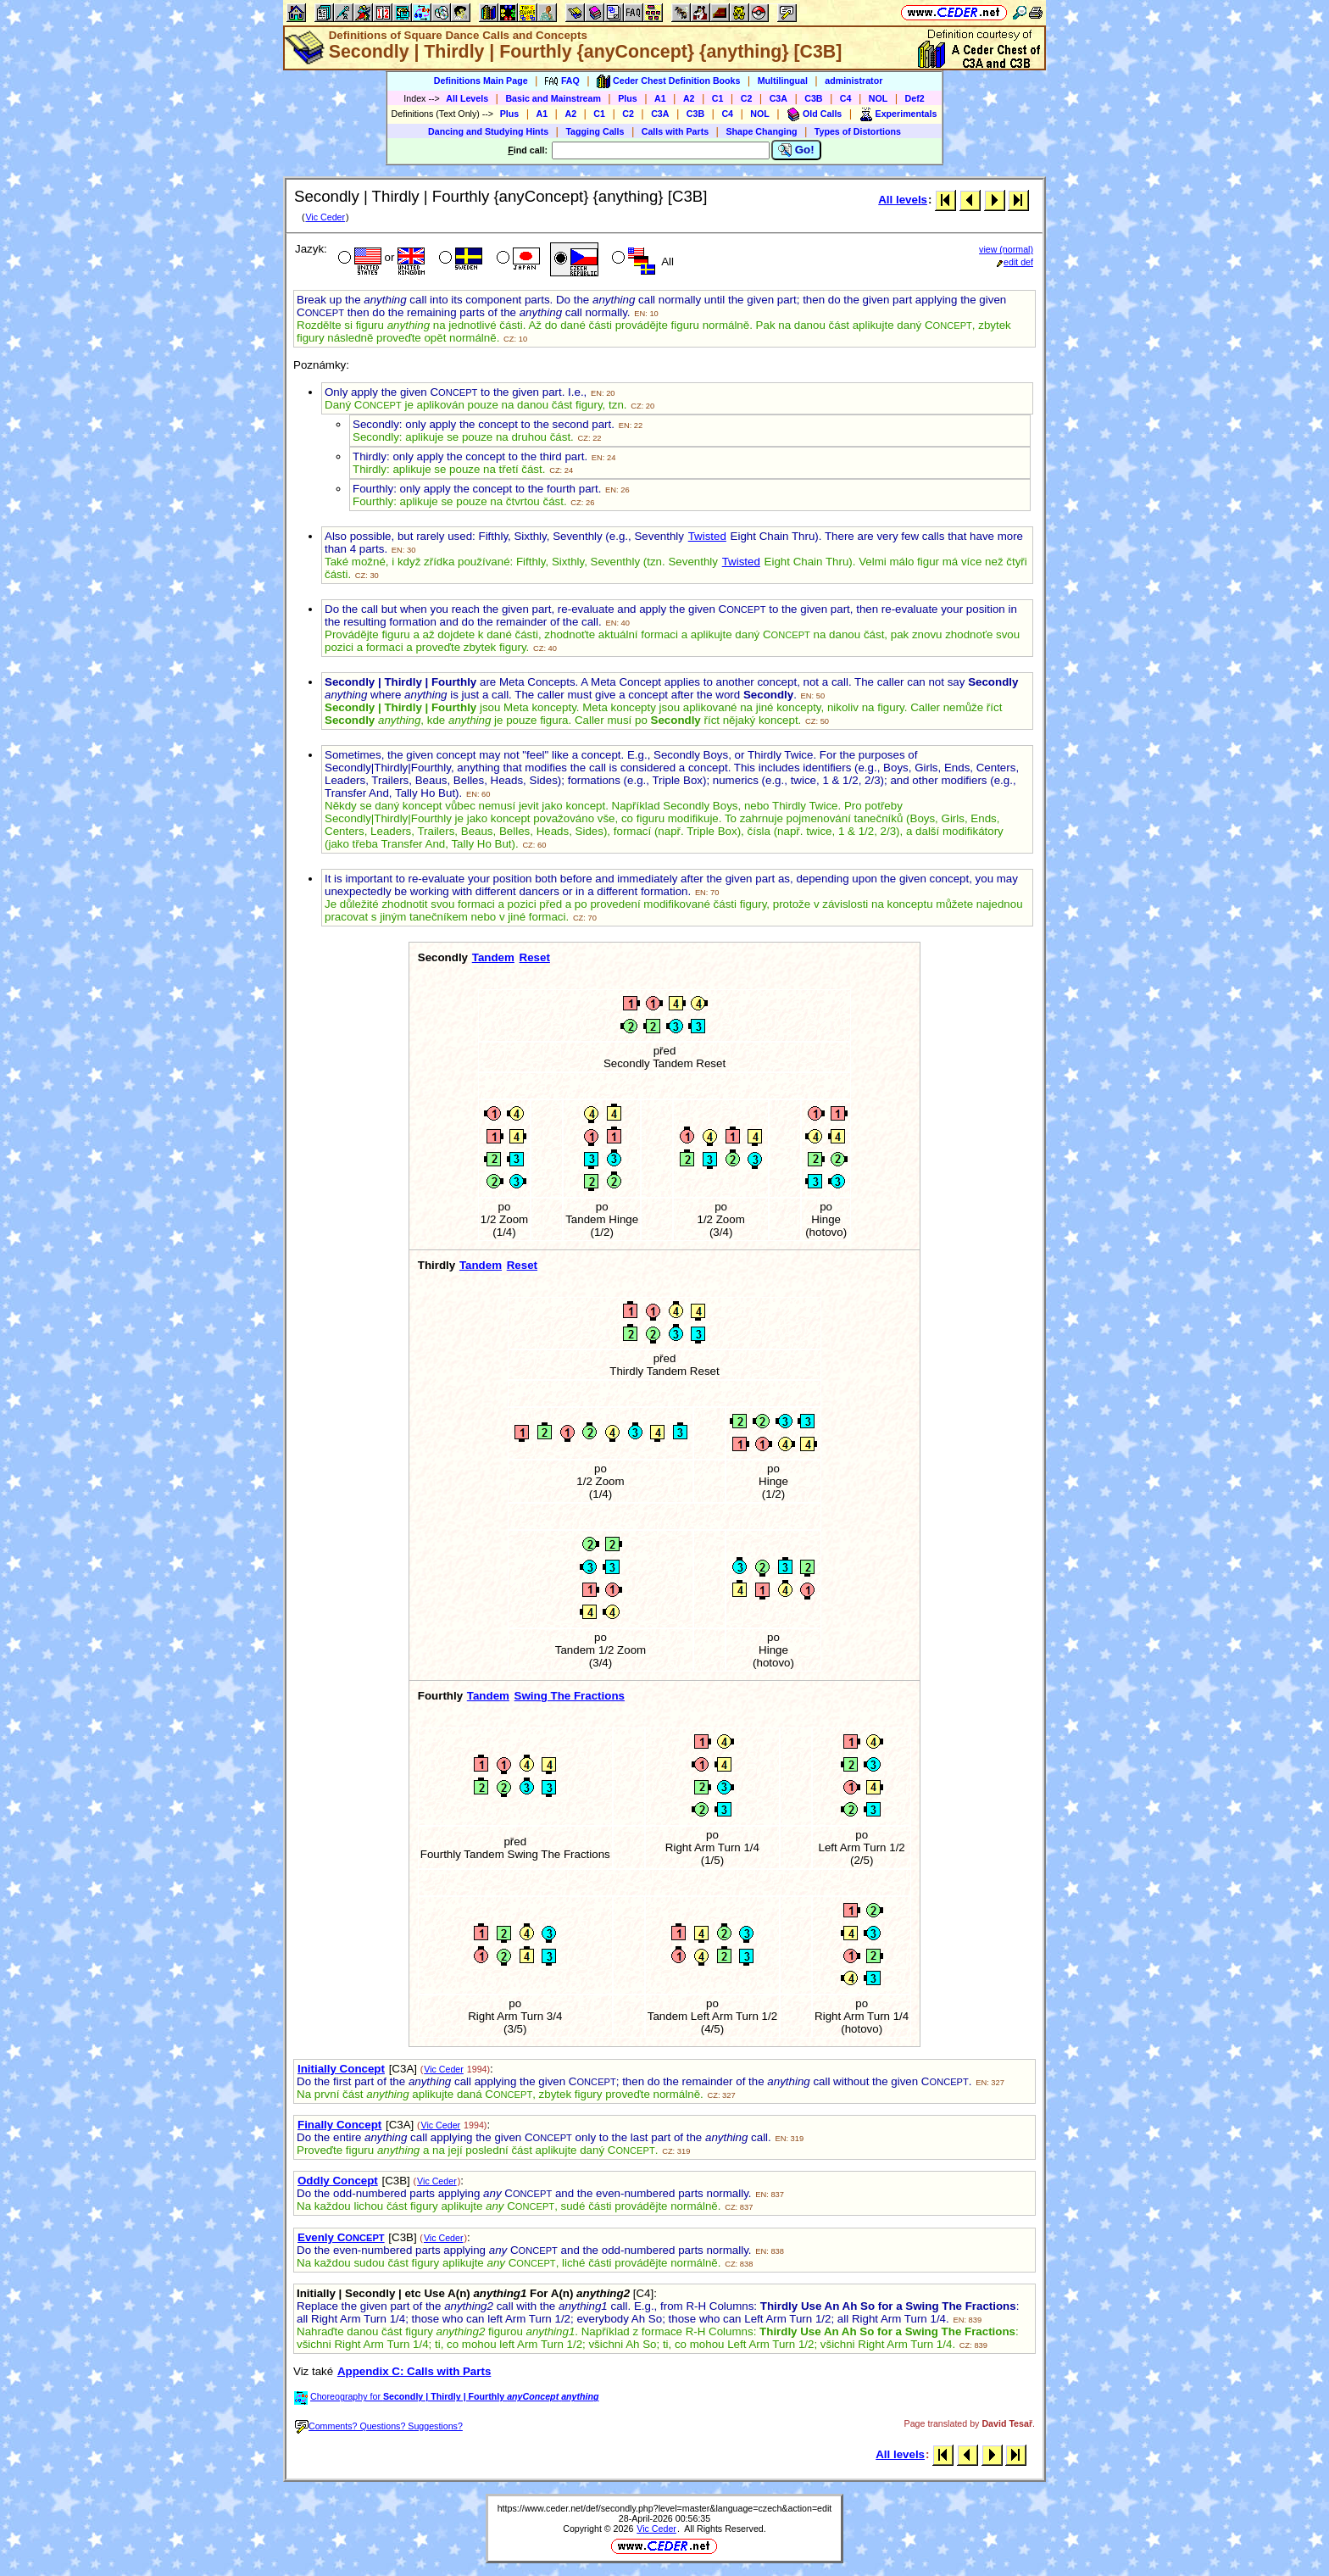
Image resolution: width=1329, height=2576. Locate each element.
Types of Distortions (858, 131)
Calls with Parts (675, 131)
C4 (846, 98)
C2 (747, 98)
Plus (627, 98)
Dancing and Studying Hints (488, 131)
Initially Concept (341, 2068)
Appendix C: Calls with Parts (414, 2371)
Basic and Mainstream (553, 98)
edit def (1015, 262)
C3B (813, 98)
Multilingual (783, 80)
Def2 (915, 98)
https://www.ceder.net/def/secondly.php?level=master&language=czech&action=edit (665, 2508)
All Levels (467, 98)
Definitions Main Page (481, 80)
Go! (796, 150)
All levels (902, 199)
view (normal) (1006, 249)
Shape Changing (761, 131)
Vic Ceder (325, 217)
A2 (689, 98)
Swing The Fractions (569, 1695)
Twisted (707, 536)
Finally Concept (339, 2124)
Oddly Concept (337, 2180)
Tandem (493, 957)
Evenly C (341, 2237)
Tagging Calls (594, 131)
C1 (718, 98)
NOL (878, 98)
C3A (778, 98)
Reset (535, 957)
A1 (660, 98)
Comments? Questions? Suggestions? (379, 2426)
